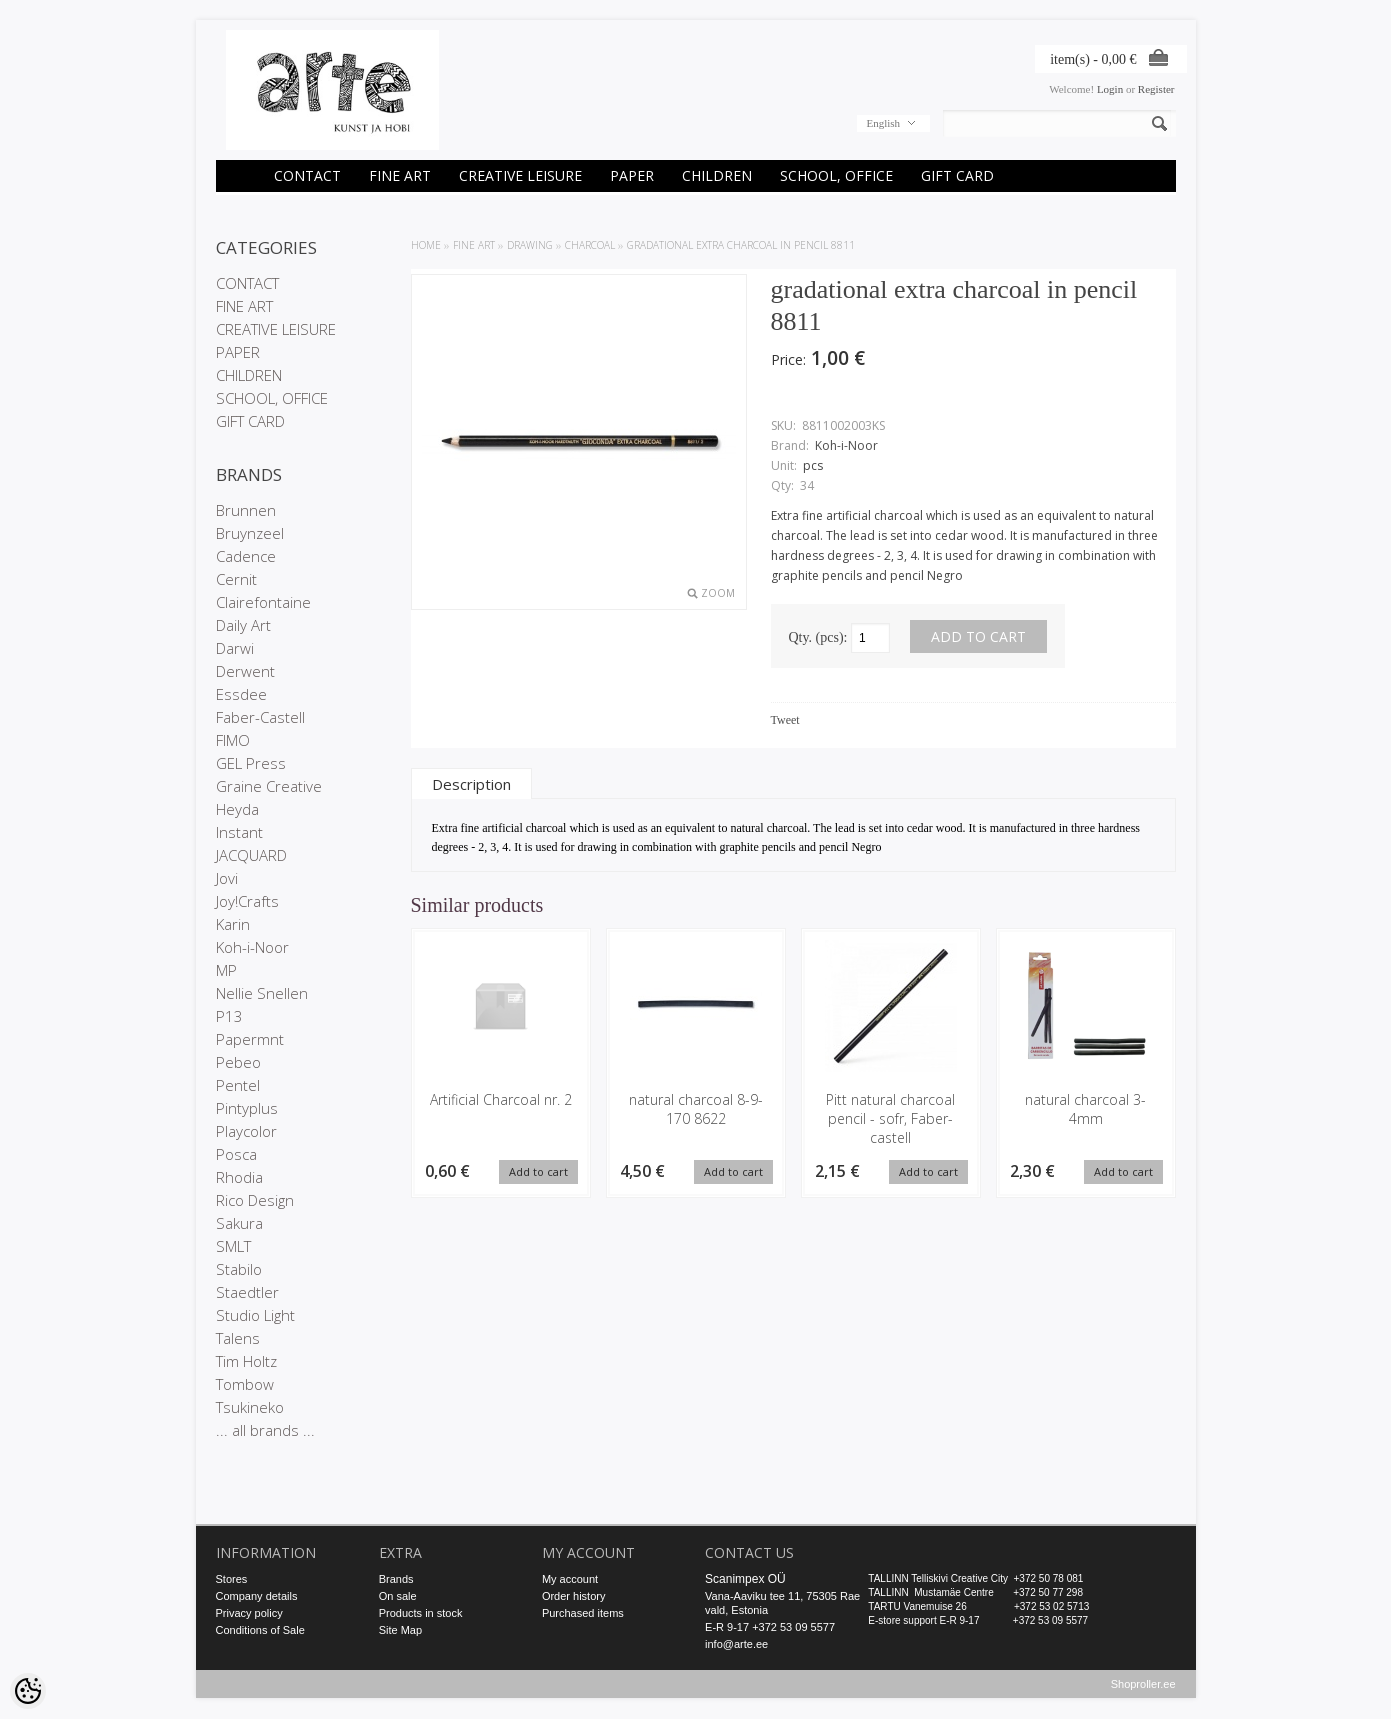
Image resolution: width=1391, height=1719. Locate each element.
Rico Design (255, 1200)
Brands (396, 1579)
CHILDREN (717, 175)
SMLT (233, 1246)
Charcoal (590, 245)
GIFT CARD (957, 175)
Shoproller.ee (1143, 1685)
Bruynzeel (250, 533)
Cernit (236, 579)
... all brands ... (265, 1430)
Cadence (246, 556)
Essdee (241, 694)
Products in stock (421, 1613)
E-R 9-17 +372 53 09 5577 (770, 1627)
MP (226, 970)
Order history (574, 1596)
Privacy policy (249, 1613)
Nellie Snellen (262, 993)
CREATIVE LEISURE (520, 175)
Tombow (245, 1384)
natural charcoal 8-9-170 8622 (696, 1109)
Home (426, 245)
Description (471, 784)
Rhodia (239, 1177)
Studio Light (255, 1315)
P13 (229, 1016)
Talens (238, 1338)
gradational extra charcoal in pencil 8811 (741, 245)
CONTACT (307, 175)
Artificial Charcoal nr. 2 (501, 1099)
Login (1110, 89)
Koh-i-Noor (252, 947)
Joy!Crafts (247, 901)
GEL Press (251, 763)
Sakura (239, 1223)
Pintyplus (247, 1108)
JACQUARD (251, 855)
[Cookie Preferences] (28, 1691)
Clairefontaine (263, 602)
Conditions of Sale (260, 1630)
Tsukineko (250, 1407)
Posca (236, 1154)
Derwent (245, 671)
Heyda (237, 809)
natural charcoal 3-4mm (1085, 1109)
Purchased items (583, 1613)
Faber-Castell (260, 717)
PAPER (632, 175)
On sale (398, 1596)
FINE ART (400, 175)
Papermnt (250, 1039)
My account (570, 1579)
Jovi (227, 878)
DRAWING (530, 245)
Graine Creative (269, 786)
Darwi (235, 648)
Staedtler (247, 1292)
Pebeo (238, 1062)
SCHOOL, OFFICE (836, 175)
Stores (232, 1579)
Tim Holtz (246, 1361)
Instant (239, 832)
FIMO (233, 740)
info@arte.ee (736, 1644)
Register (1156, 89)
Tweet (785, 720)
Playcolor (246, 1131)
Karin (233, 924)
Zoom (718, 593)
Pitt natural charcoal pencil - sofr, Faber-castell (890, 1118)
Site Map (400, 1630)
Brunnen (246, 510)
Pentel (238, 1085)
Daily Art (243, 625)
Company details (257, 1596)
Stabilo (239, 1269)
